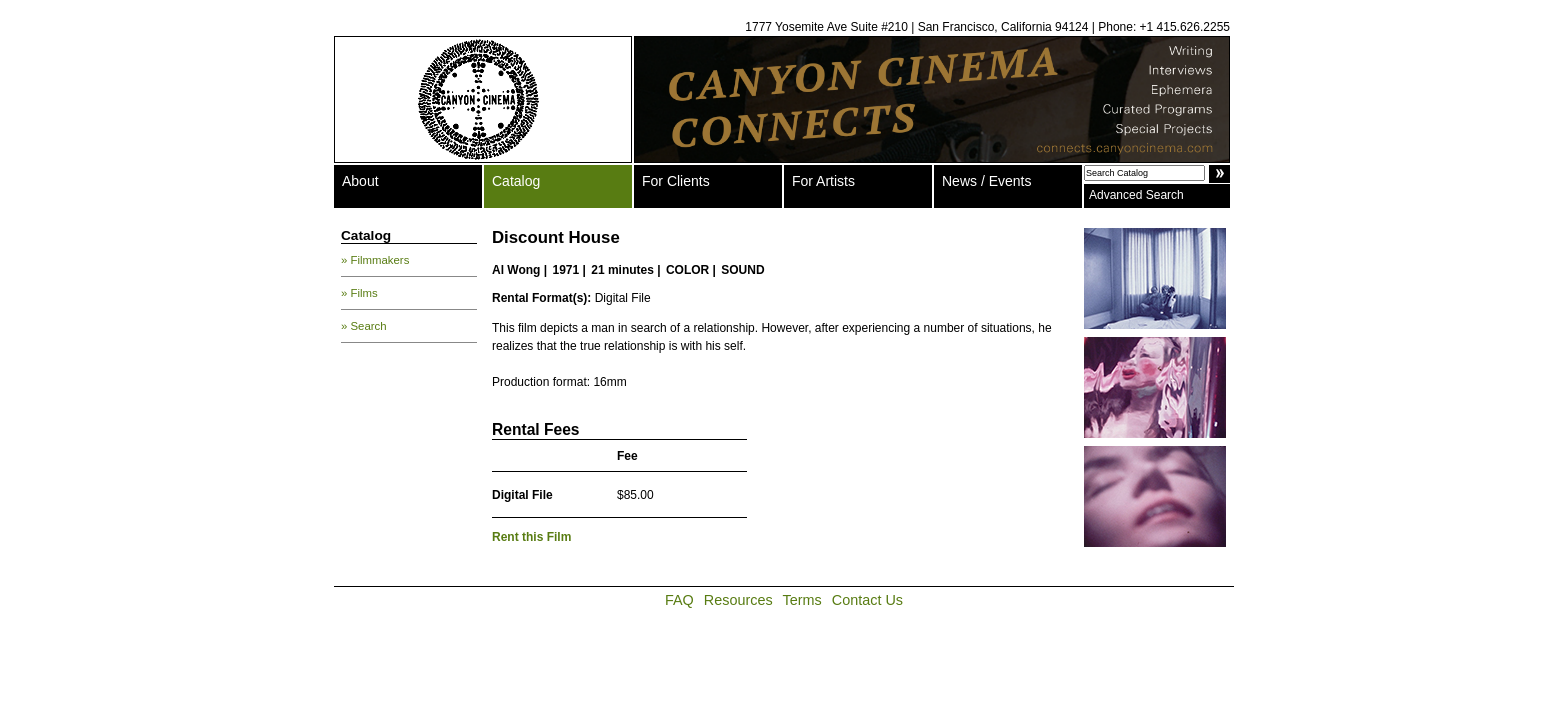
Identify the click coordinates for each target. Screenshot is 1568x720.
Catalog (516, 181)
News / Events (986, 181)
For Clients (676, 181)
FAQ (679, 600)
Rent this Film (531, 537)
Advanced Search (1136, 195)
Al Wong (516, 270)
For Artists (823, 181)
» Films (359, 293)
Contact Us (867, 600)
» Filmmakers (375, 260)
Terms (802, 600)
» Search (364, 326)
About (360, 181)
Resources (738, 600)
